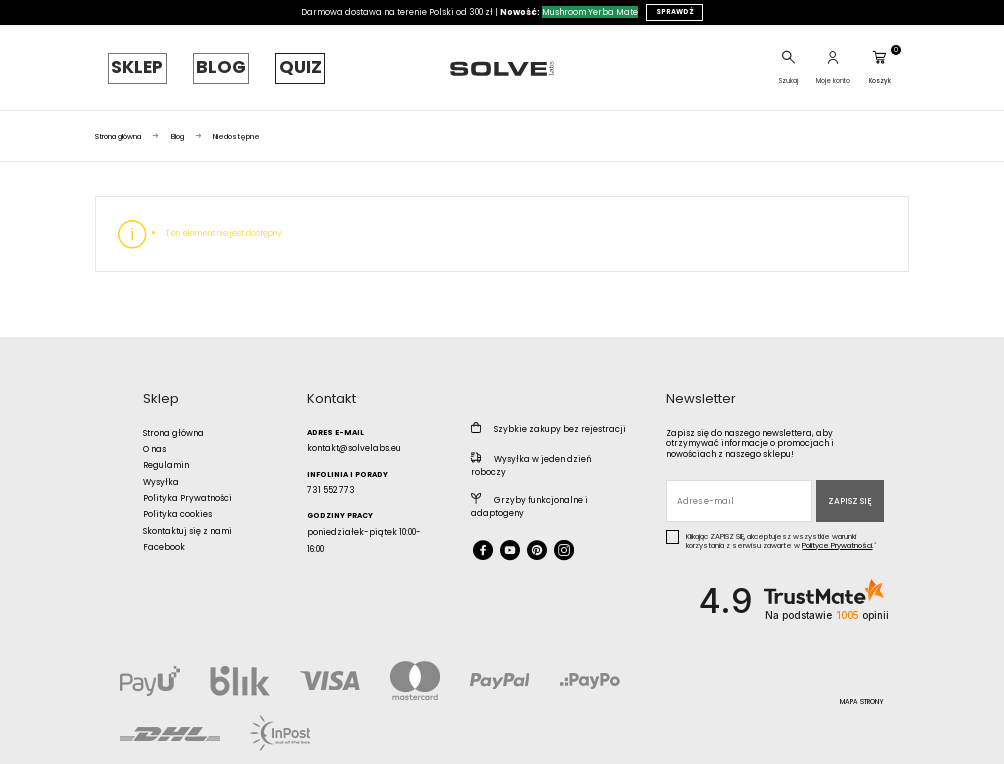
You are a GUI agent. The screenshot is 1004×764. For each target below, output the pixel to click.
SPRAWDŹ (675, 11)
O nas (154, 437)
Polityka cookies (177, 502)
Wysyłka (161, 470)
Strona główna (173, 421)
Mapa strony (862, 689)
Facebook (164, 535)
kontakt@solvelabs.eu (354, 436)
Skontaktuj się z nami (187, 519)
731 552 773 (331, 478)
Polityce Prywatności (837, 533)
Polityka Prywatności (187, 486)
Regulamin (166, 453)
